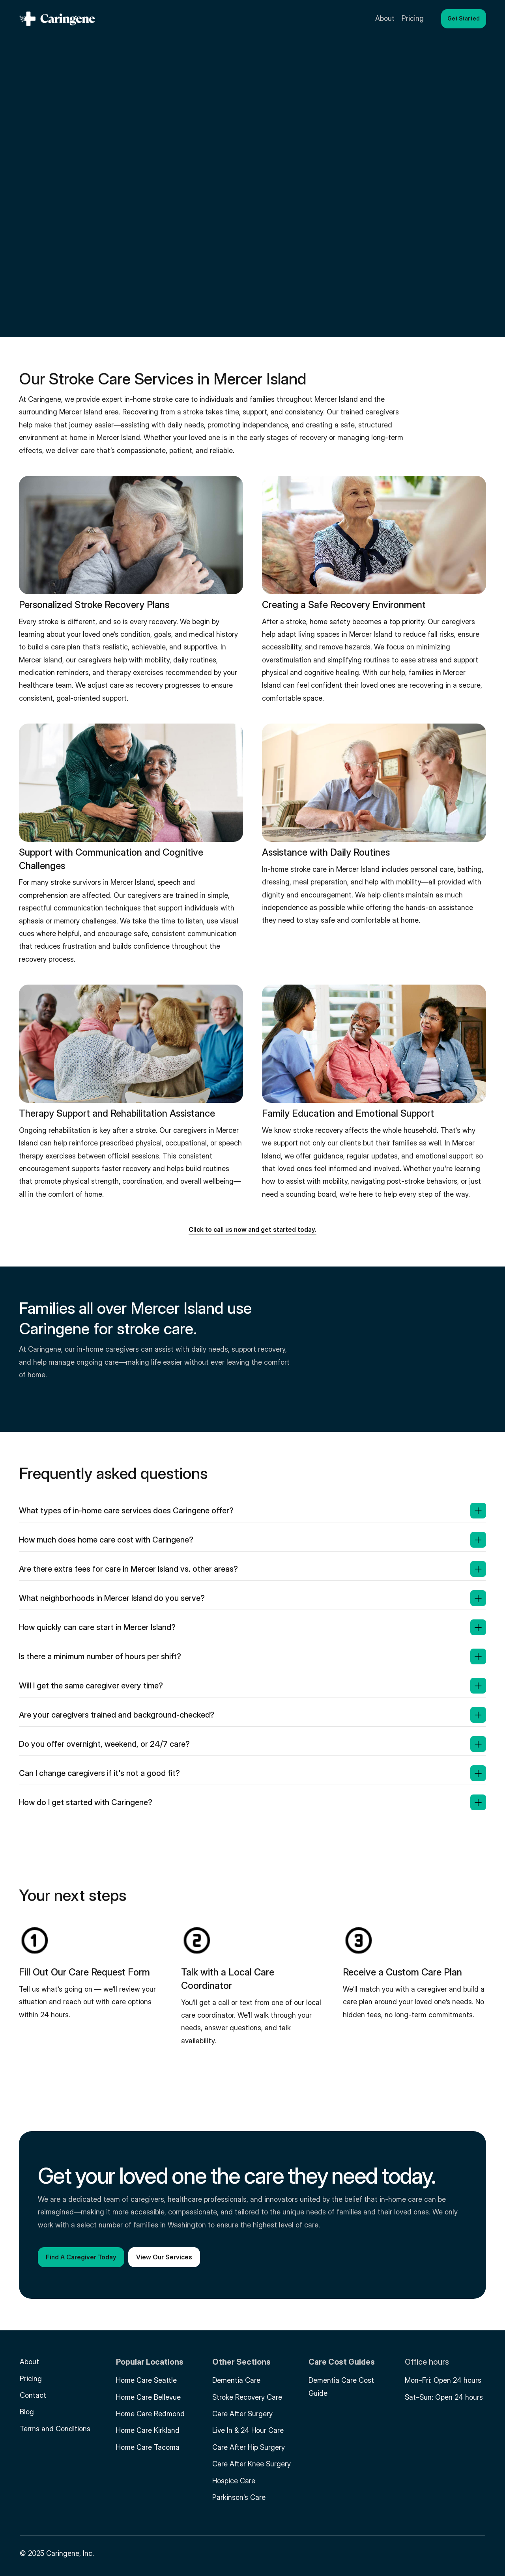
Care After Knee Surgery (251, 2464)
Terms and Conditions (55, 2429)
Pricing (31, 2379)
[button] (463, 18)
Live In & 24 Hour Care (248, 2430)
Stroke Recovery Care (247, 2397)
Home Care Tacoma (148, 2447)
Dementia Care (236, 2380)
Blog (27, 2412)
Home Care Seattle (146, 2380)
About (29, 2362)
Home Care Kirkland (148, 2430)
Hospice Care (233, 2481)
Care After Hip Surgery (248, 2447)
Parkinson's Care (239, 2497)
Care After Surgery (242, 2414)
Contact (33, 2395)
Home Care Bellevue (148, 2397)
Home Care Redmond (150, 2414)
